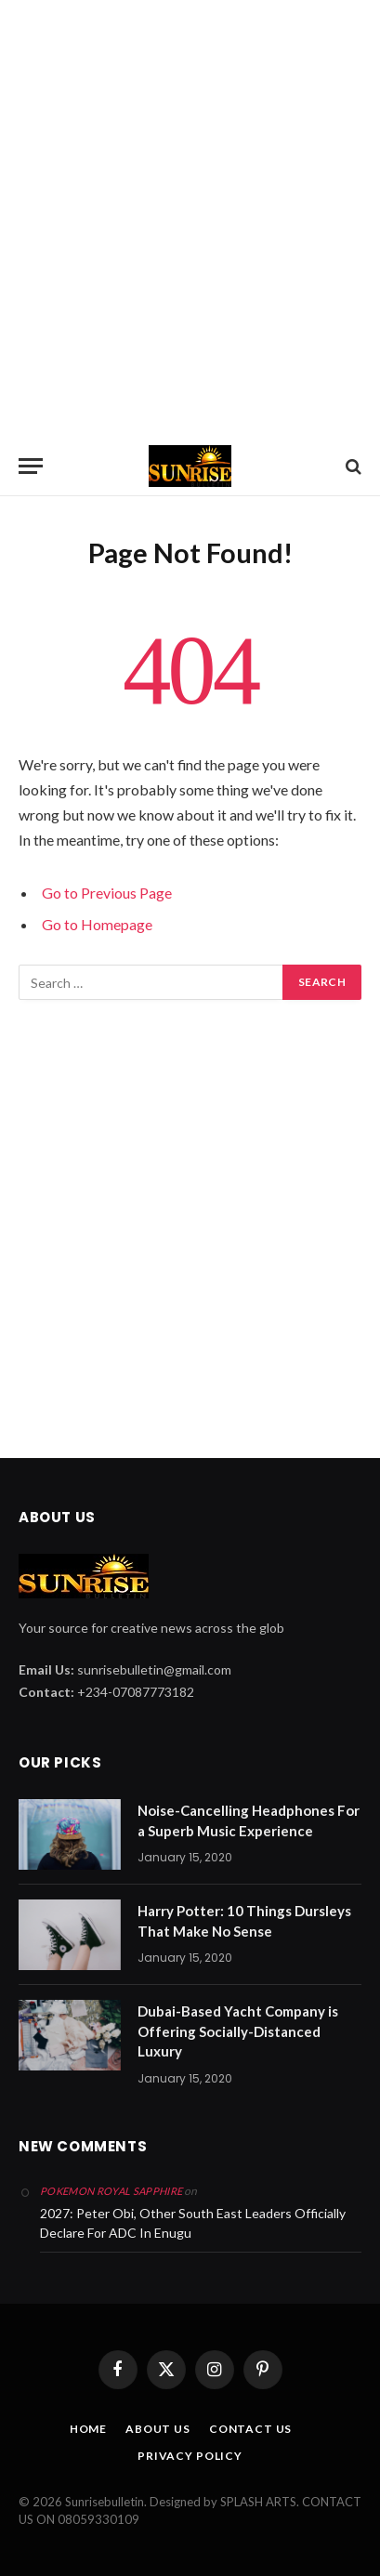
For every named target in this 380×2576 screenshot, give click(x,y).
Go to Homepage (97, 924)
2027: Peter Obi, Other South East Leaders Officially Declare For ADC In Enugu (193, 2223)
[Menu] (31, 466)
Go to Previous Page (107, 892)
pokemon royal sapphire (111, 2191)
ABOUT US (157, 2429)
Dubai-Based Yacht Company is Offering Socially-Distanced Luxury (238, 2031)
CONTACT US (250, 2429)
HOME (88, 2429)
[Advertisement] (190, 218)
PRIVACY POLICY (190, 2456)
